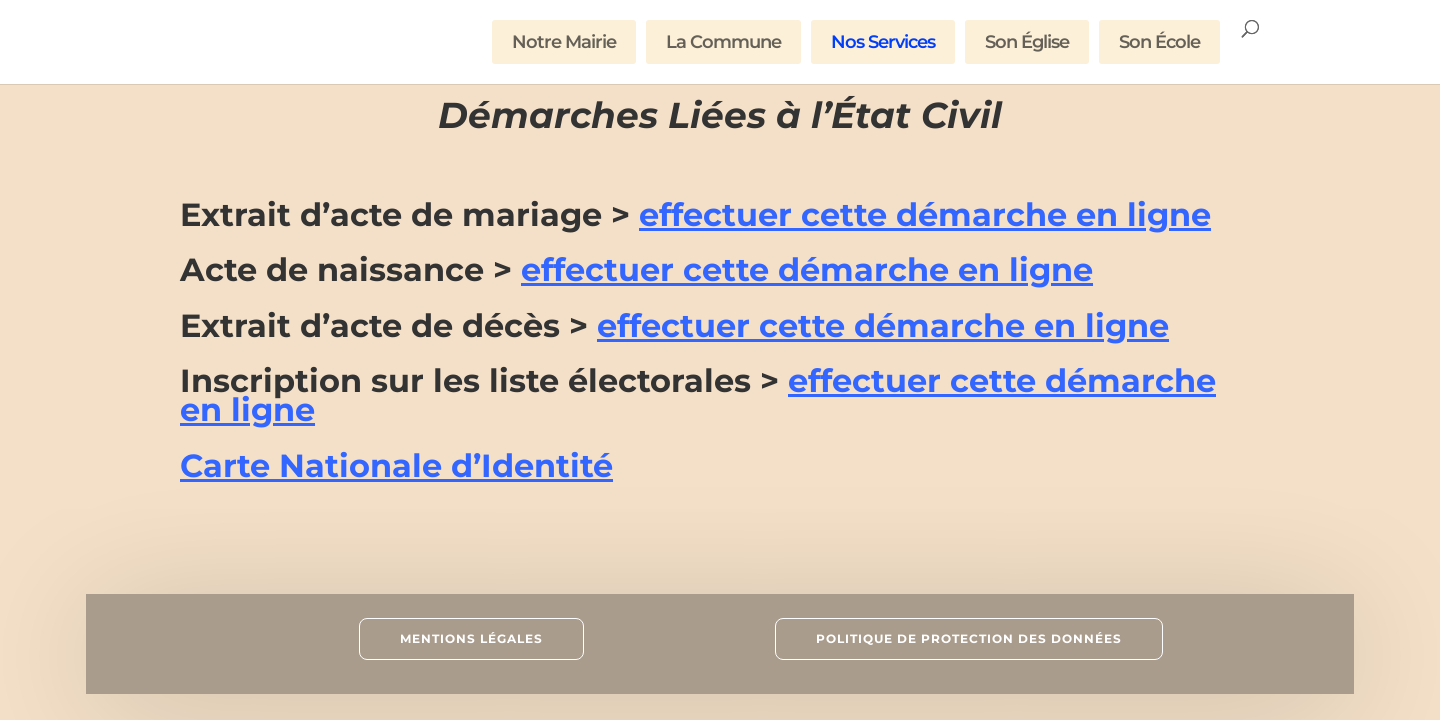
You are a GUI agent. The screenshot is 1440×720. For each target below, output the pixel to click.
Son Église (1027, 42)
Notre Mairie (564, 42)
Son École (1159, 42)
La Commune (723, 42)
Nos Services (883, 42)
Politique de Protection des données (969, 638)
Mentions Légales (471, 638)
